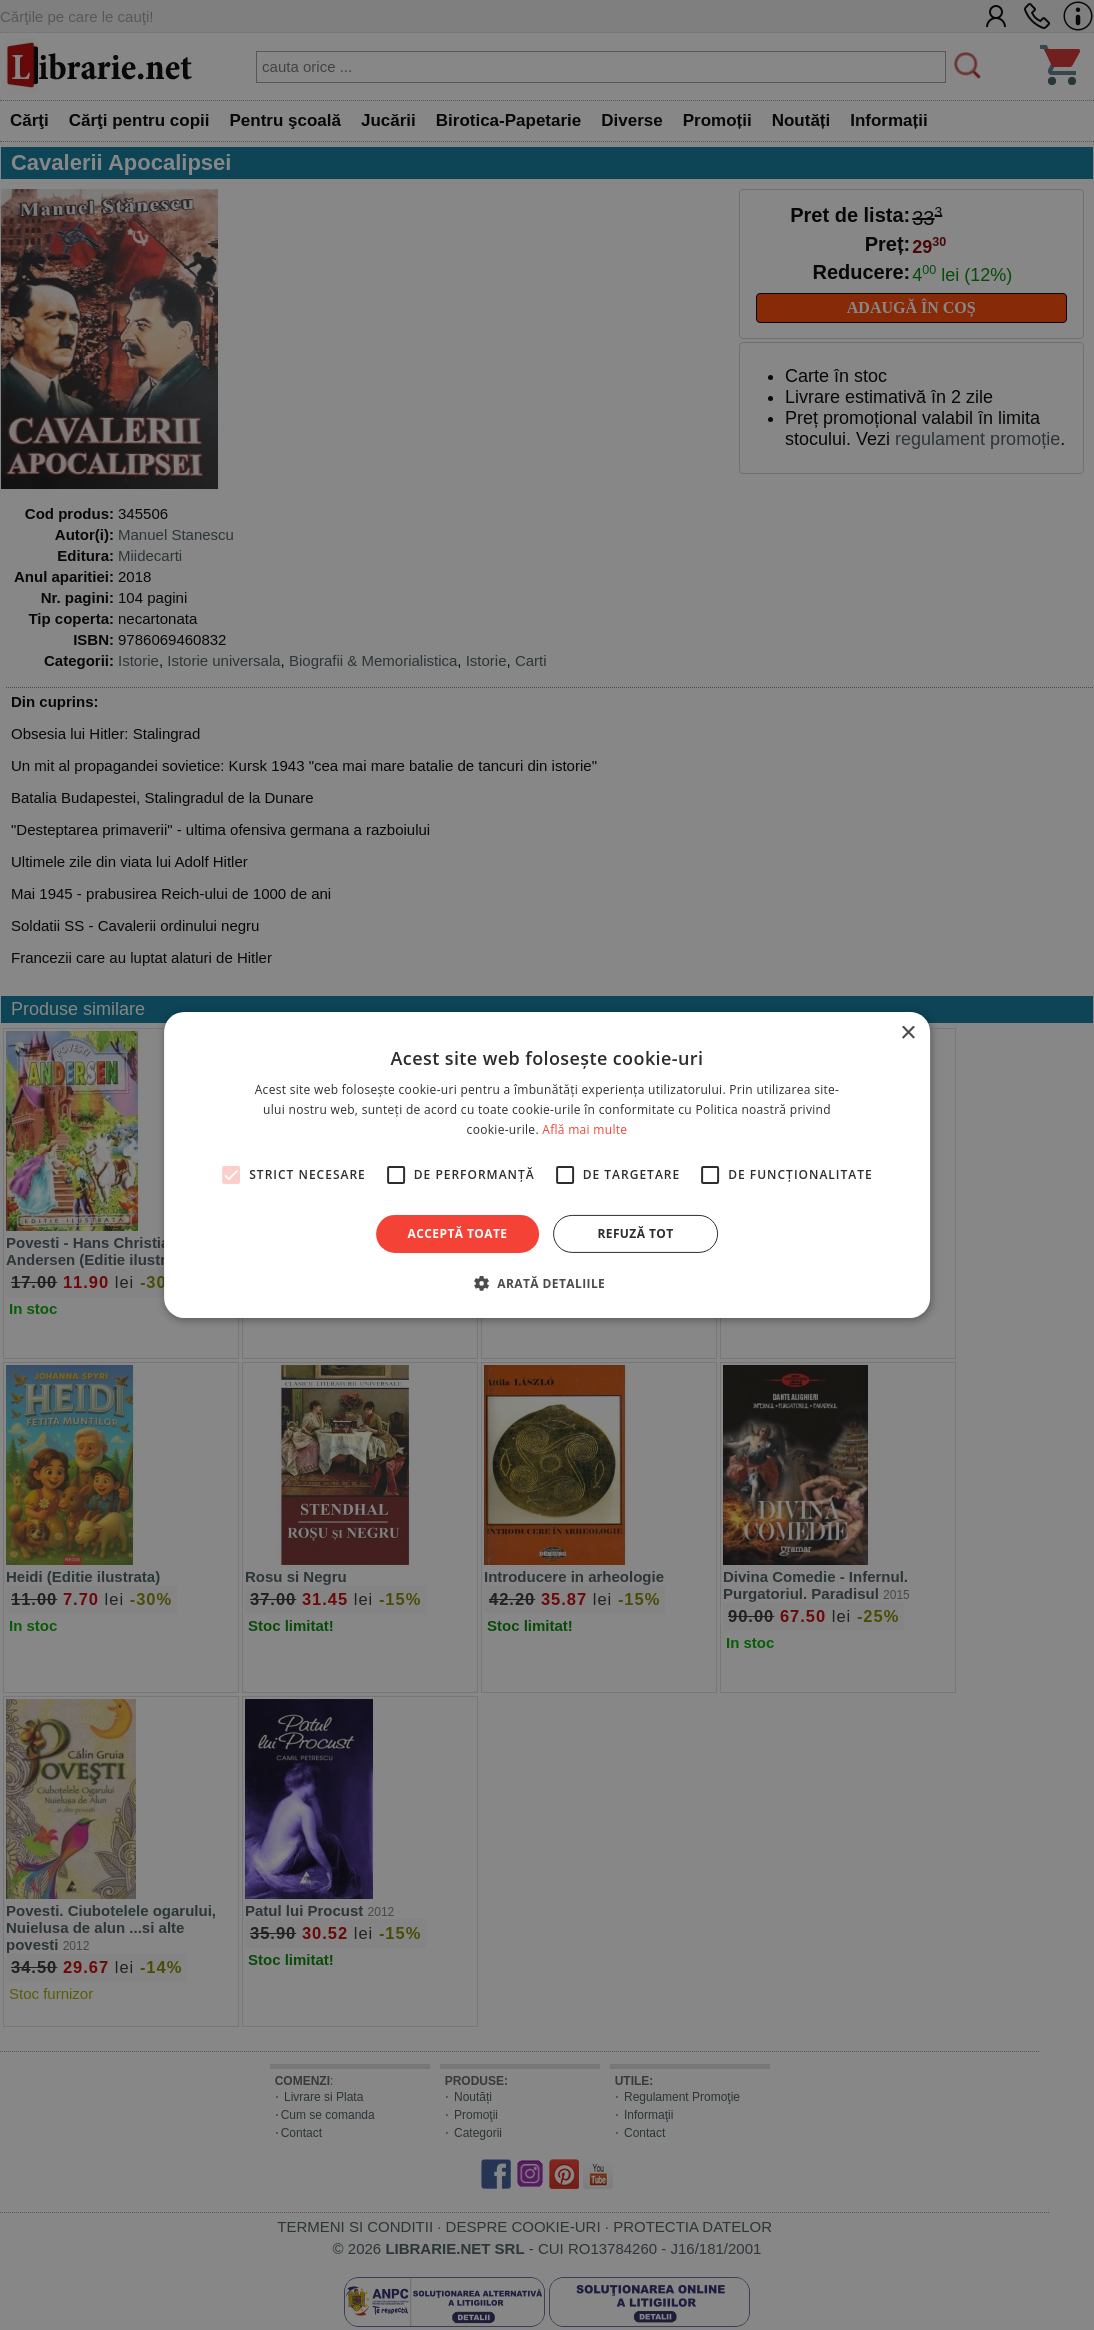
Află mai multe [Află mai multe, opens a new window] (584, 1129)
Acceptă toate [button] (458, 1233)
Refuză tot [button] (635, 1233)
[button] (547, 1283)
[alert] (547, 1165)
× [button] (907, 1033)
